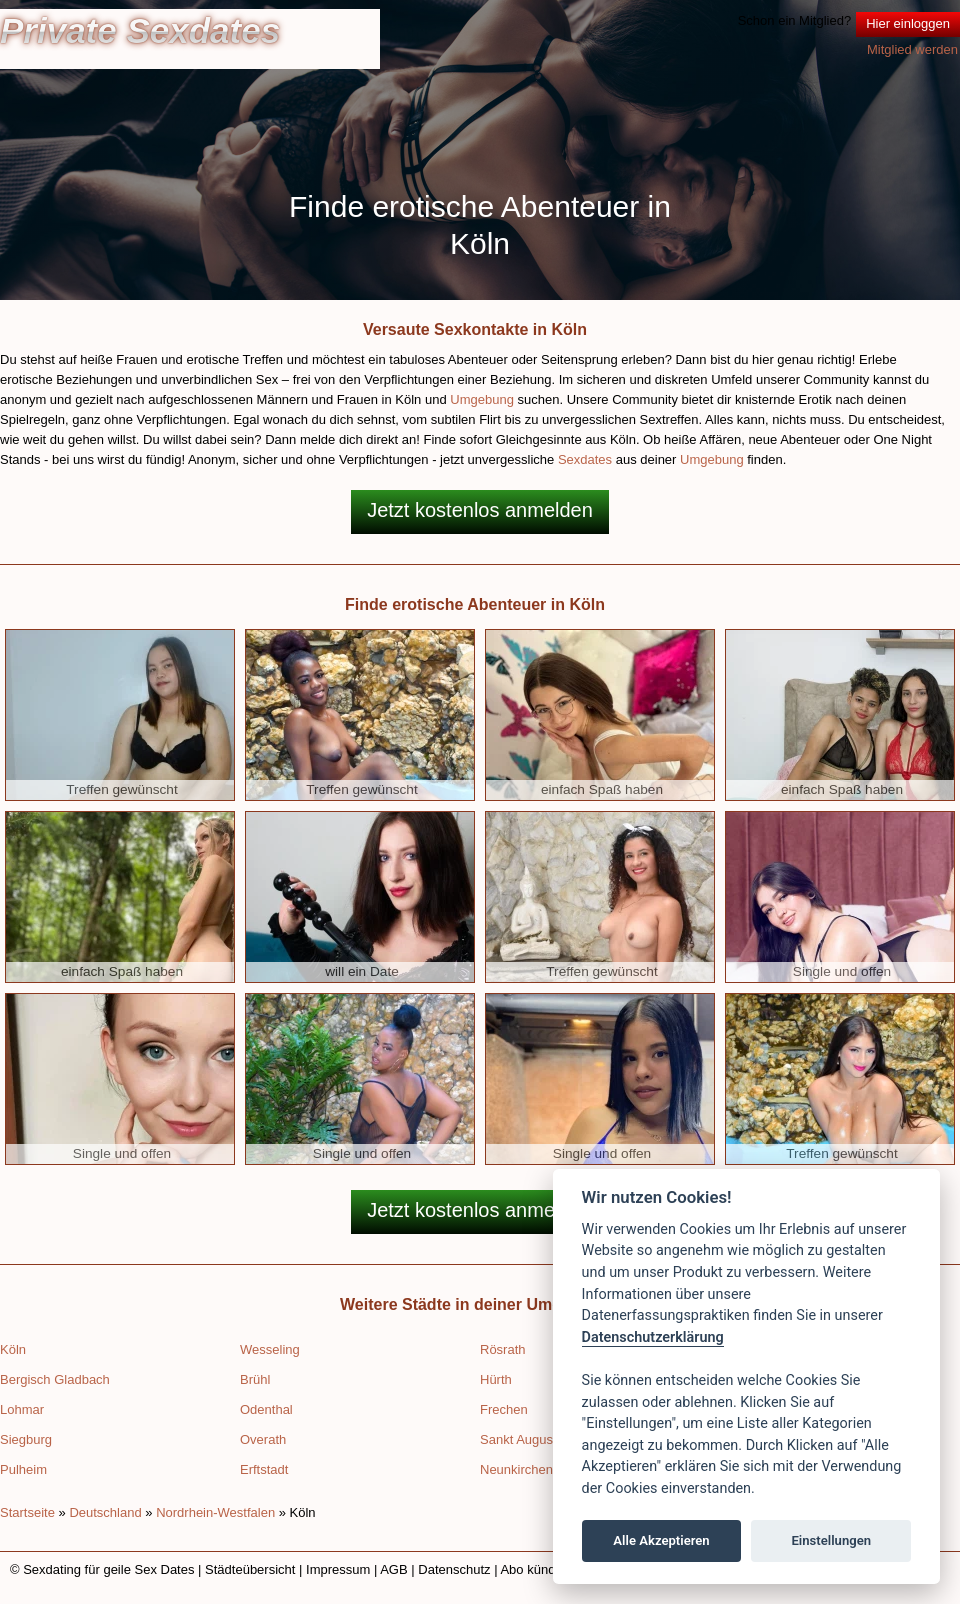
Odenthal (266, 1409)
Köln (13, 1349)
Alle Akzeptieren (661, 1540)
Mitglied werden (912, 49)
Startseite (27, 1512)
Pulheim (23, 1469)
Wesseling (270, 1349)
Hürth (496, 1379)
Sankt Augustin (523, 1439)
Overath (263, 1439)
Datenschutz (454, 1569)
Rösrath (503, 1349)
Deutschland (105, 1512)
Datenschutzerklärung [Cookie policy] (653, 1337)
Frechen (504, 1409)
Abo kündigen (540, 1569)
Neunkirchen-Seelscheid (550, 1469)
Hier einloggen (908, 23)
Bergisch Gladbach (55, 1379)
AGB (393, 1569)
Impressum (338, 1569)
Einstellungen (831, 1540)
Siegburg (26, 1439)
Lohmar (22, 1409)
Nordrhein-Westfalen (215, 1512)
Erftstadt (264, 1469)
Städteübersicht (250, 1569)
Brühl (255, 1379)
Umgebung (482, 399)
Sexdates (585, 459)
